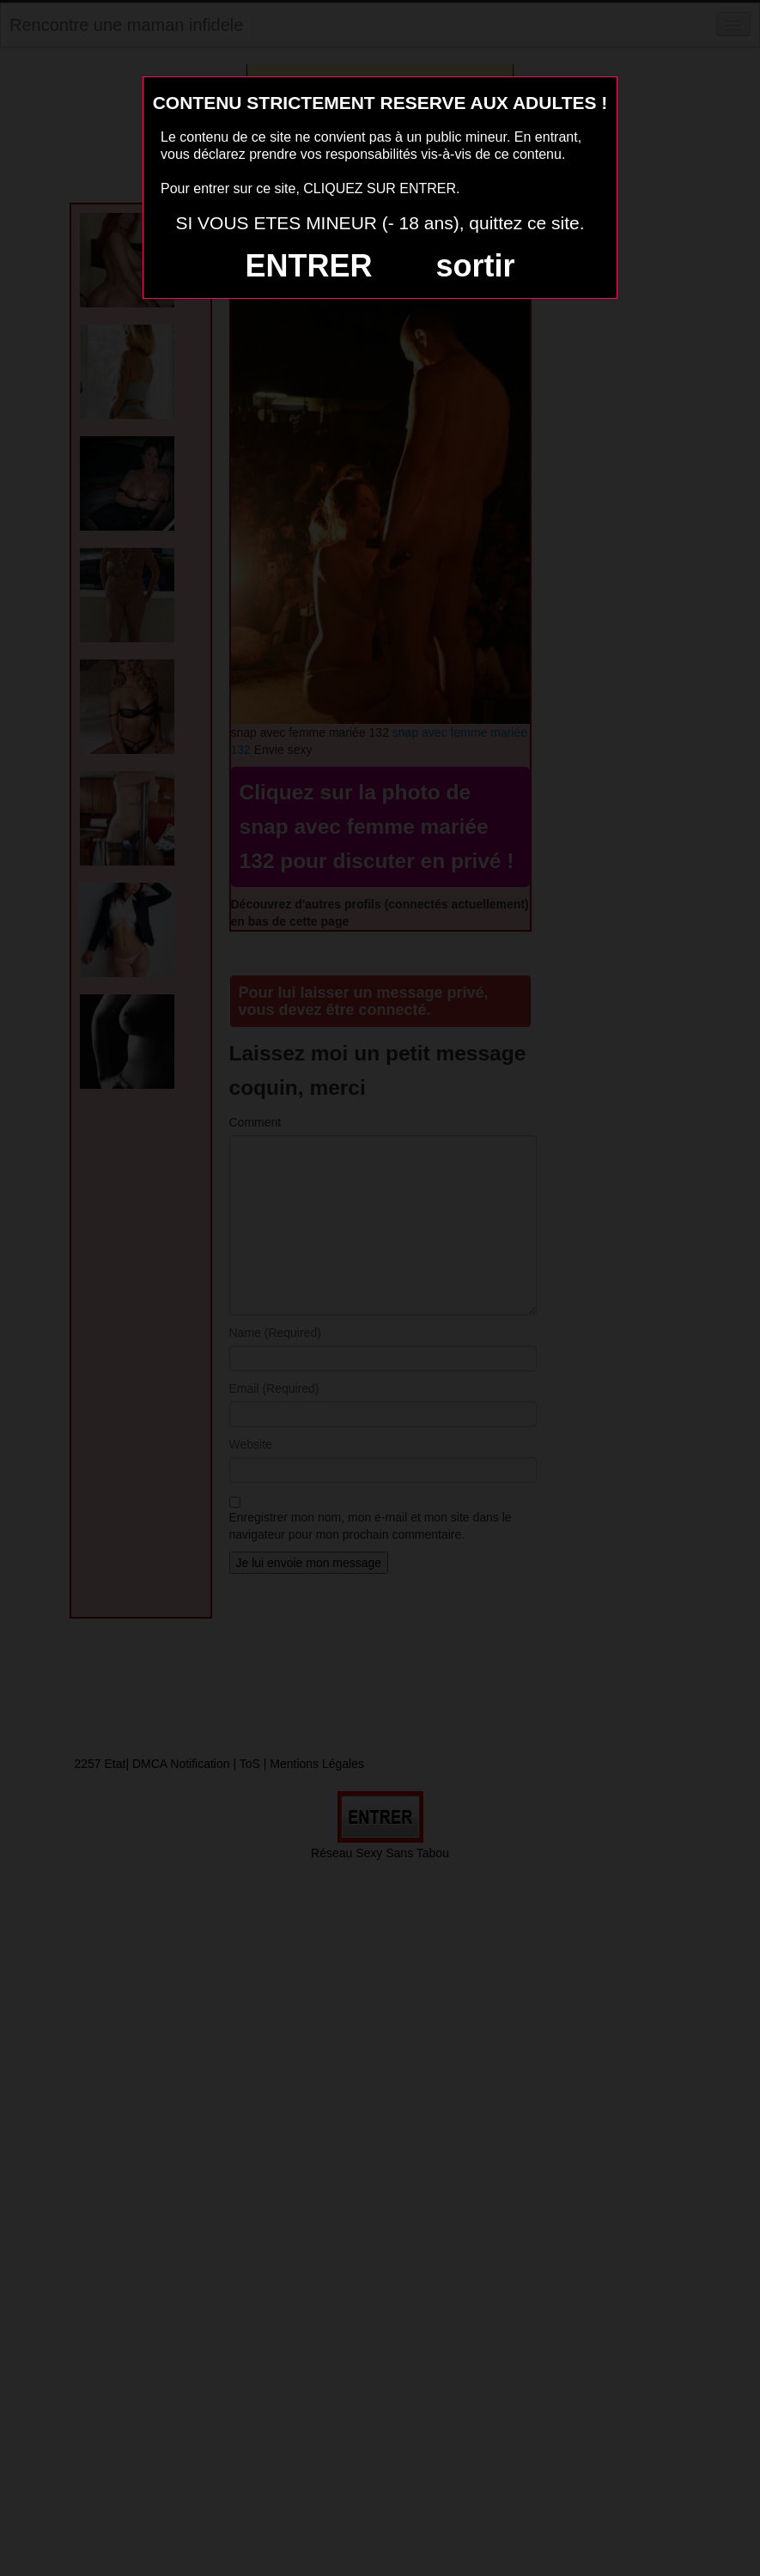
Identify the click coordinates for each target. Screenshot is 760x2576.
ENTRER (309, 265)
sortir (474, 265)
